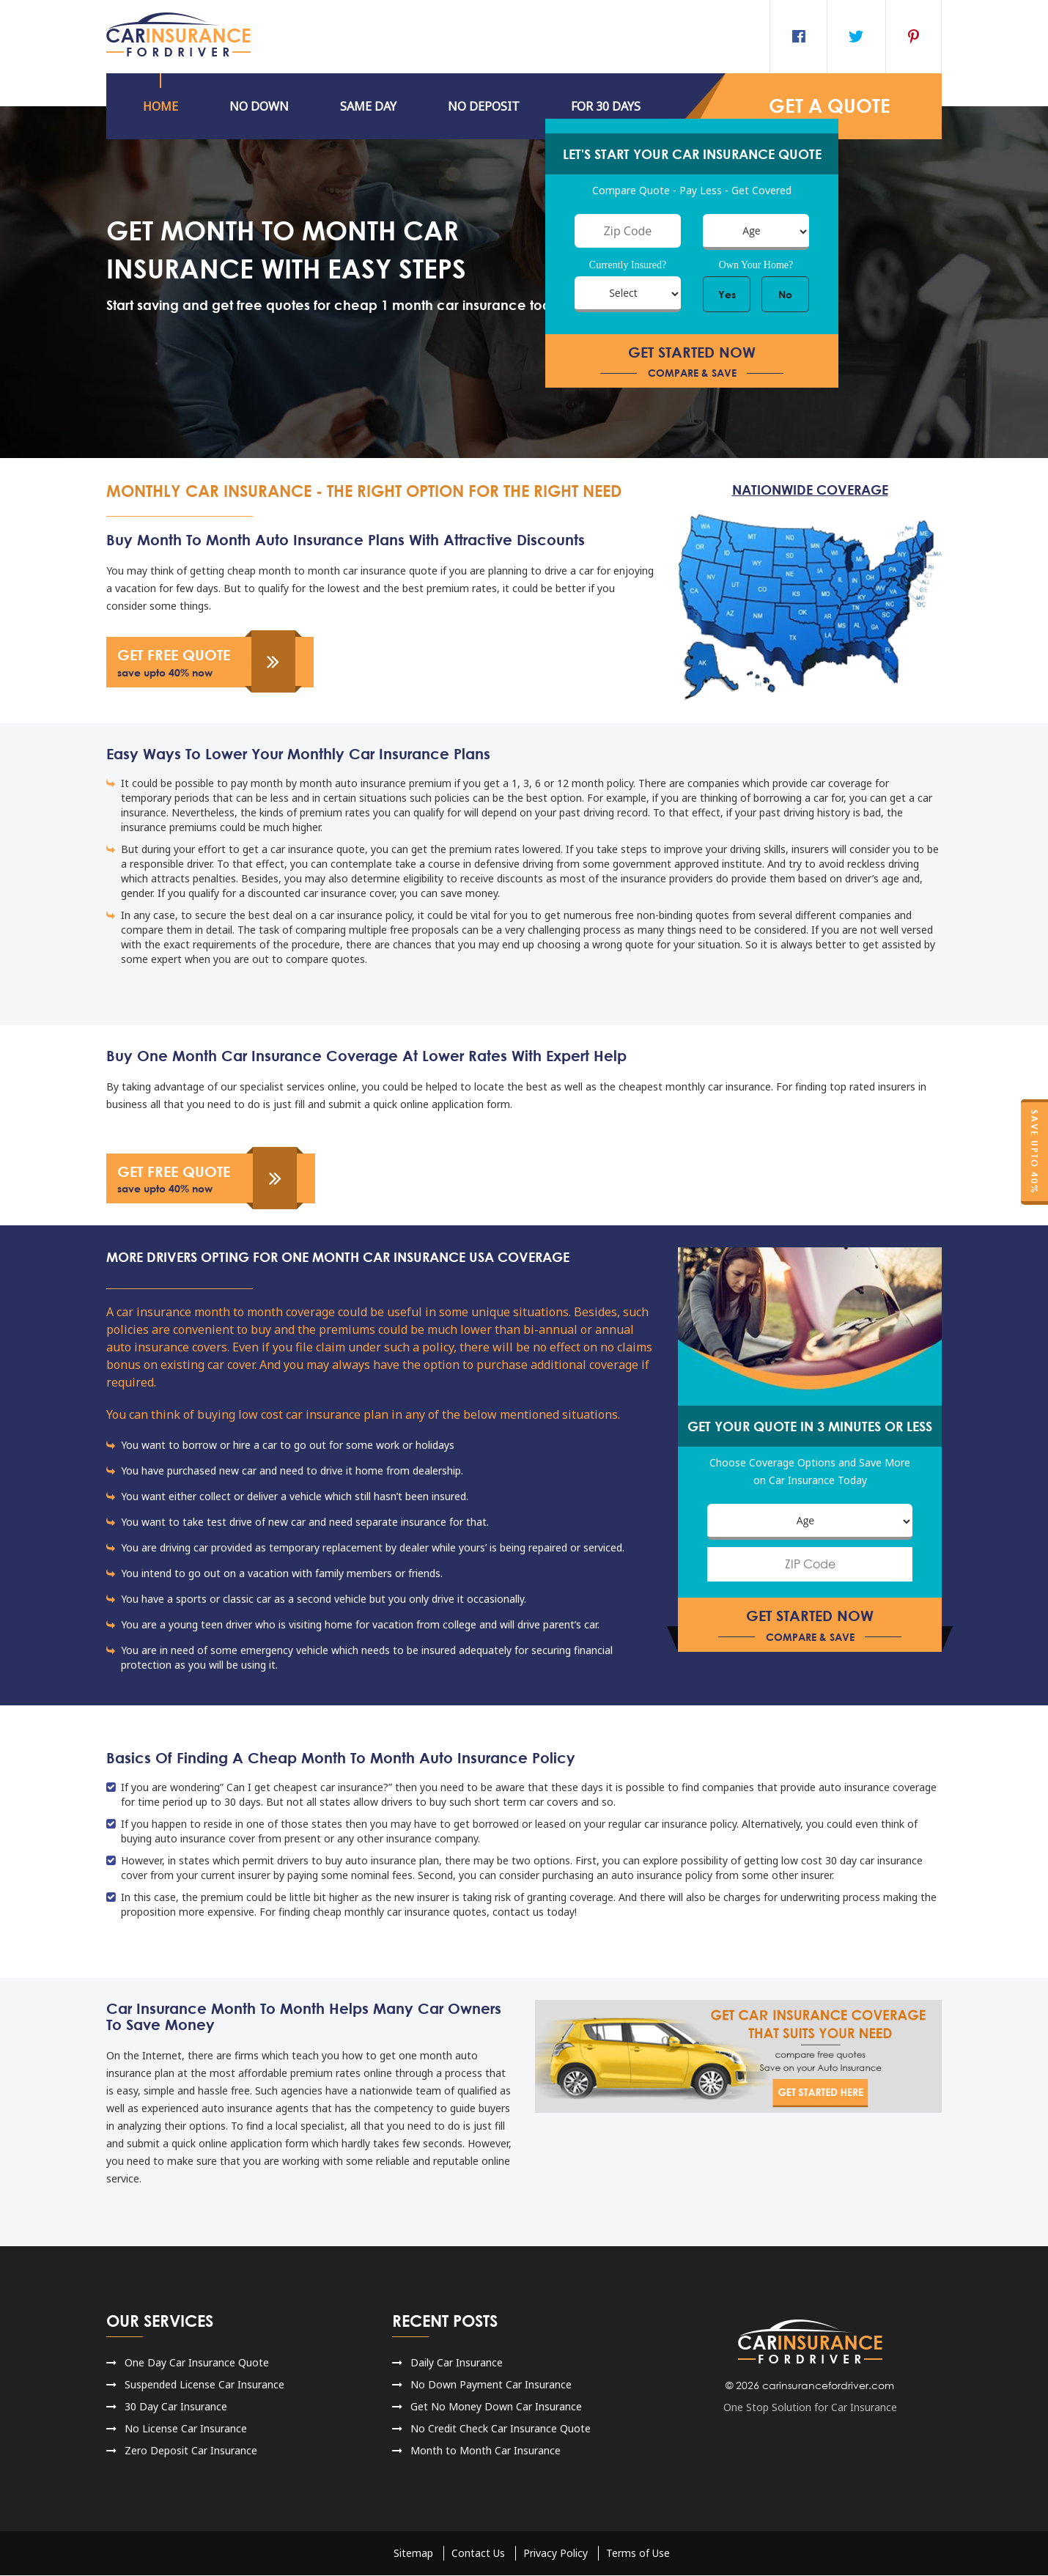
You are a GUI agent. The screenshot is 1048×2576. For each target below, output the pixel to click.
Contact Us (478, 2554)
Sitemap (413, 2554)
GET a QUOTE (829, 106)
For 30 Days (606, 106)
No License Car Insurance (186, 2429)
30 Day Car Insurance (176, 2407)
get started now (691, 362)
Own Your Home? (756, 264)
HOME (160, 106)
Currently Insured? (627, 264)
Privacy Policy (555, 2554)
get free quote (208, 662)
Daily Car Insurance (456, 2363)
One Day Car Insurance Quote (197, 2363)
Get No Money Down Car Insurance (496, 2407)
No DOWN (259, 106)
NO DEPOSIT (484, 106)
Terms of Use (638, 2554)
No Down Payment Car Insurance (491, 2385)
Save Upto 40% (1034, 1152)
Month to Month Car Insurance (485, 2451)
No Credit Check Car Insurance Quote (500, 2429)
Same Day (368, 106)
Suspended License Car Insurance (204, 2385)
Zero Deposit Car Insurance (191, 2451)
